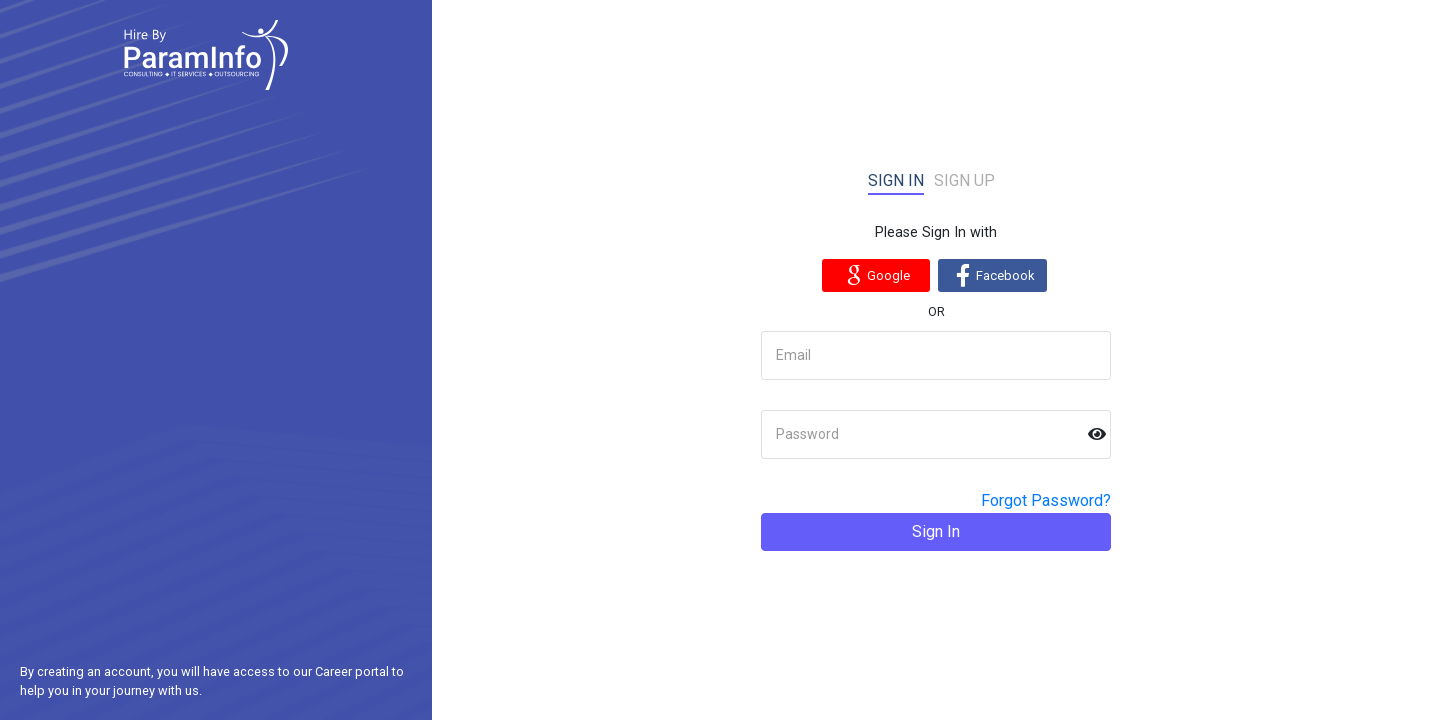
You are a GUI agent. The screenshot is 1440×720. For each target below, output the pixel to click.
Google (875, 275)
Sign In (936, 531)
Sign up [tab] (964, 180)
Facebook (992, 275)
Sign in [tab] (896, 180)
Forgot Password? (1046, 500)
